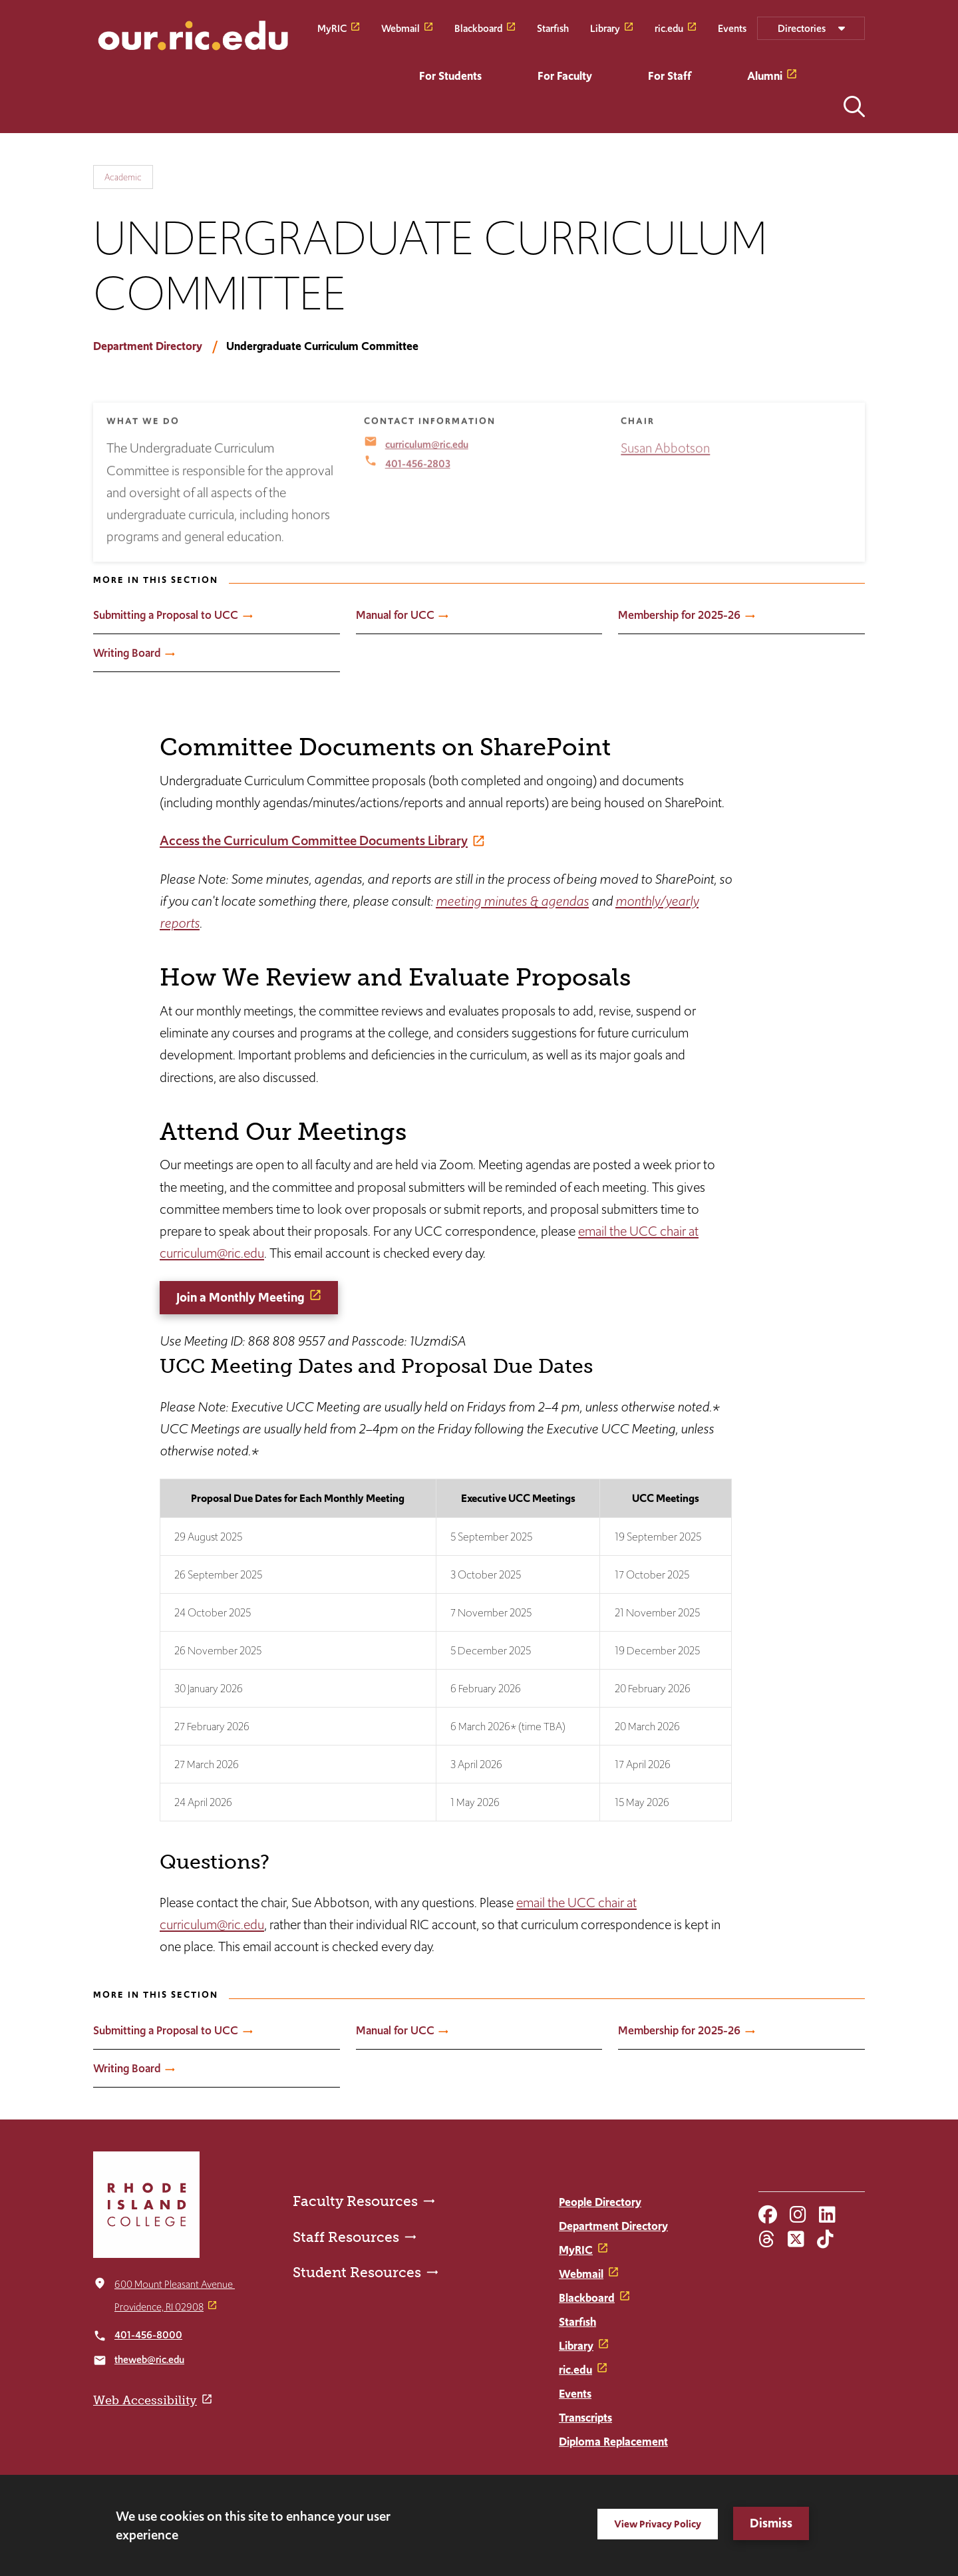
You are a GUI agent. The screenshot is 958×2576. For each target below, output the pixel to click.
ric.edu (669, 28)
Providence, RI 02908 (159, 2307)
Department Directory (147, 346)
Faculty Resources (355, 2201)
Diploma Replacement (613, 2442)
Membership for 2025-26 (679, 615)
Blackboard (478, 28)
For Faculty (565, 76)
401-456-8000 (148, 2335)
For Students (450, 76)
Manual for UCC (395, 615)
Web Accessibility (145, 2400)
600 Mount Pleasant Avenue (174, 2284)
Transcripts (585, 2418)
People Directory (600, 2202)
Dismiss (771, 2523)
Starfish (553, 28)
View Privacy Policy (657, 2524)
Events (732, 28)
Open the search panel (854, 106)
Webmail (400, 28)
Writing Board (126, 653)
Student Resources (357, 2272)
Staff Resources (346, 2237)
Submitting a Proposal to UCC (165, 615)
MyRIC (332, 28)
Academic (123, 177)
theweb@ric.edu (149, 2359)
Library (605, 28)
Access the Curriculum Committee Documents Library (314, 840)
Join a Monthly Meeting (240, 1297)
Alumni (764, 76)
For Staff (669, 76)
